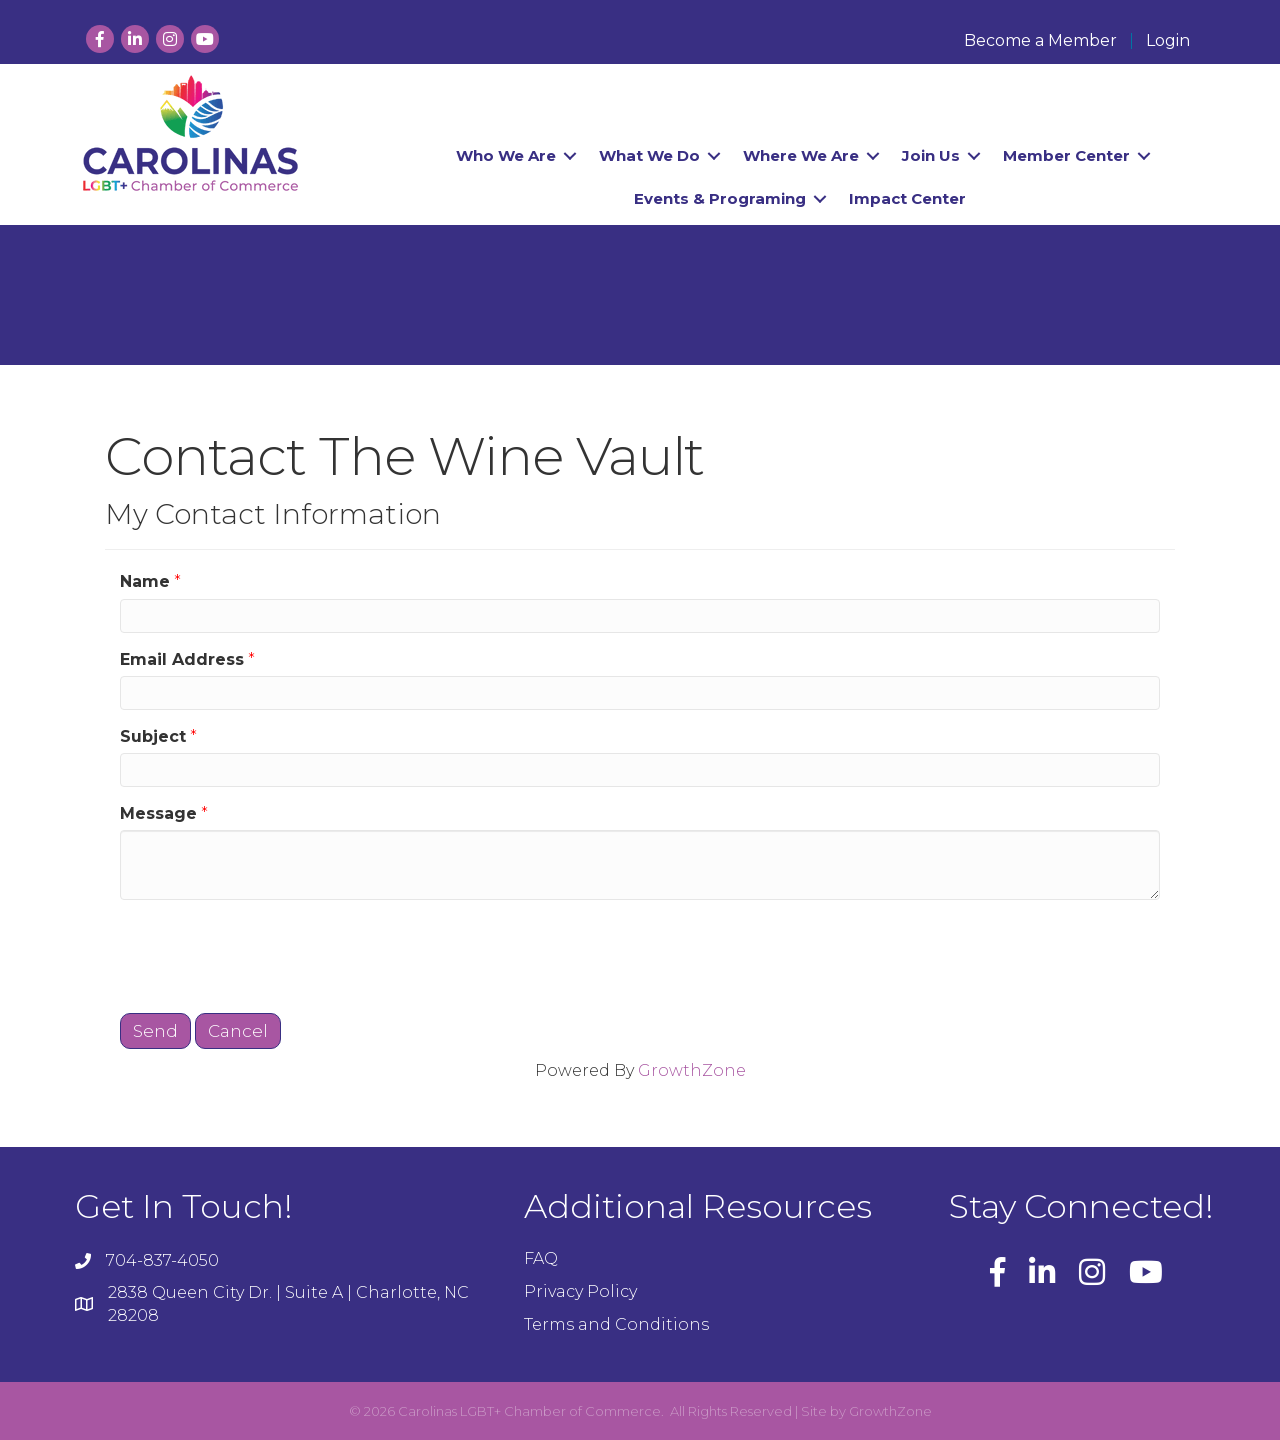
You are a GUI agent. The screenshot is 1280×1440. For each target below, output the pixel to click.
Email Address (182, 659)
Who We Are (506, 155)
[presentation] (272, 954)
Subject (153, 736)
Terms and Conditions (616, 1324)
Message (158, 813)
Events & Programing (720, 198)
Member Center (1066, 155)
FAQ (541, 1258)
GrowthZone (692, 1070)
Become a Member (1040, 41)
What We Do (649, 155)
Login (1168, 41)
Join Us (931, 155)
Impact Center (907, 198)
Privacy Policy (580, 1291)
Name (145, 581)
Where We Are (801, 155)
